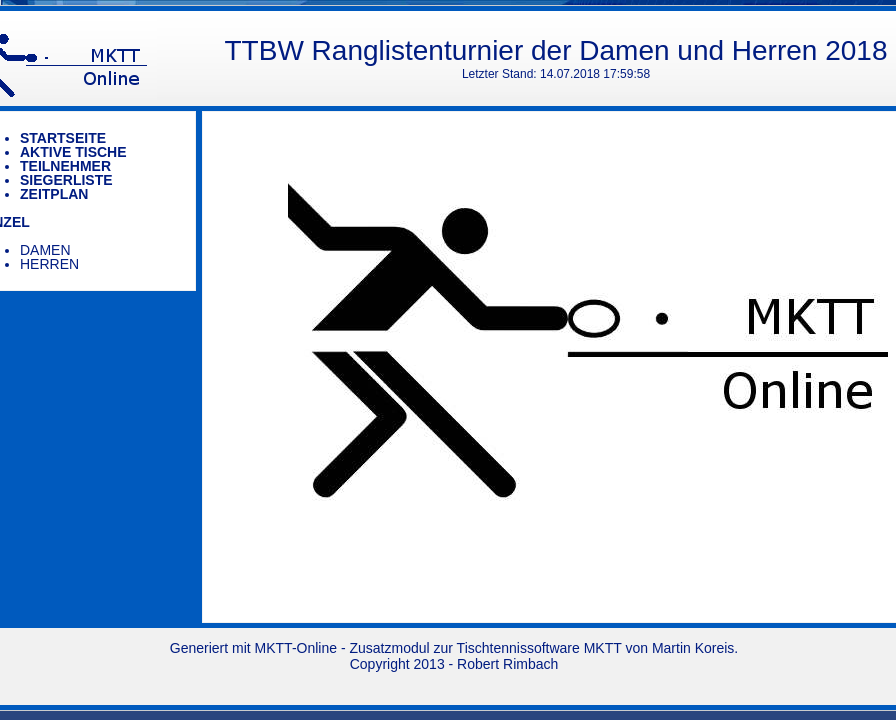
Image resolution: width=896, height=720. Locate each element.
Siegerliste (66, 180)
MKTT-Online (296, 648)
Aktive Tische (73, 152)
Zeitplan (54, 194)
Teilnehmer (65, 166)
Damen (45, 250)
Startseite (63, 138)
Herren (49, 264)
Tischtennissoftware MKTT (539, 648)
